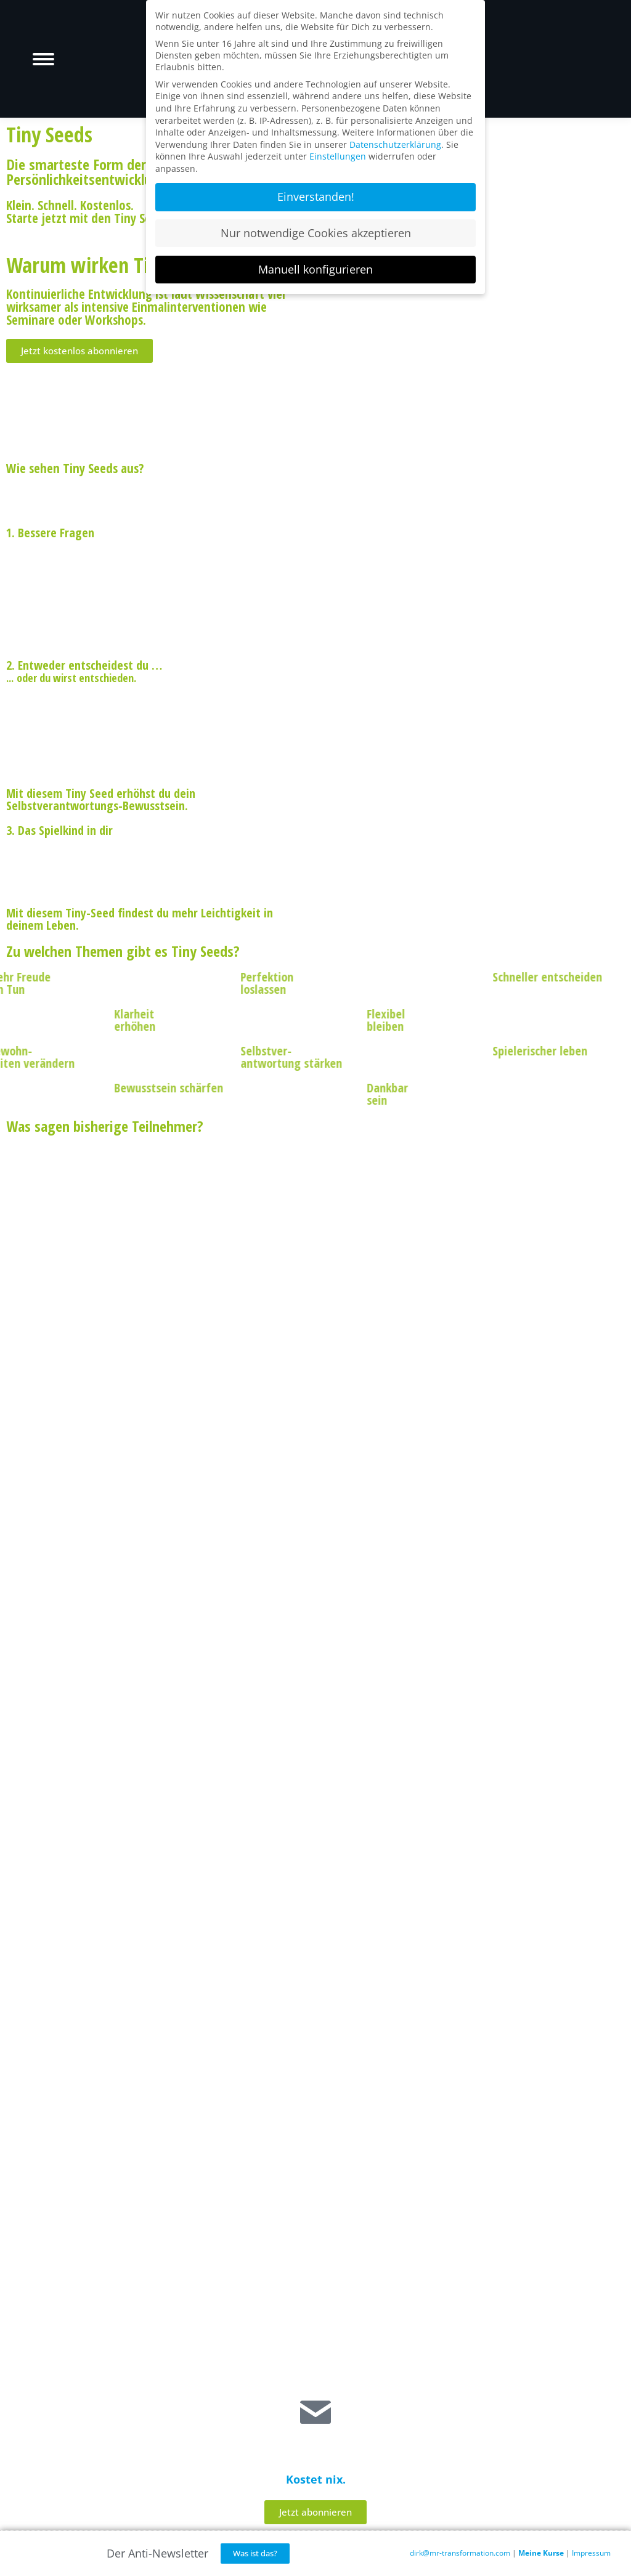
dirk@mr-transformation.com (460, 2553)
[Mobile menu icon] (43, 59)
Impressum (591, 2553)
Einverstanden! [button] (315, 196)
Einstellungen (337, 156)
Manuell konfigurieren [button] (315, 269)
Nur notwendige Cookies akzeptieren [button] (316, 233)
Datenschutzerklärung (395, 144)
